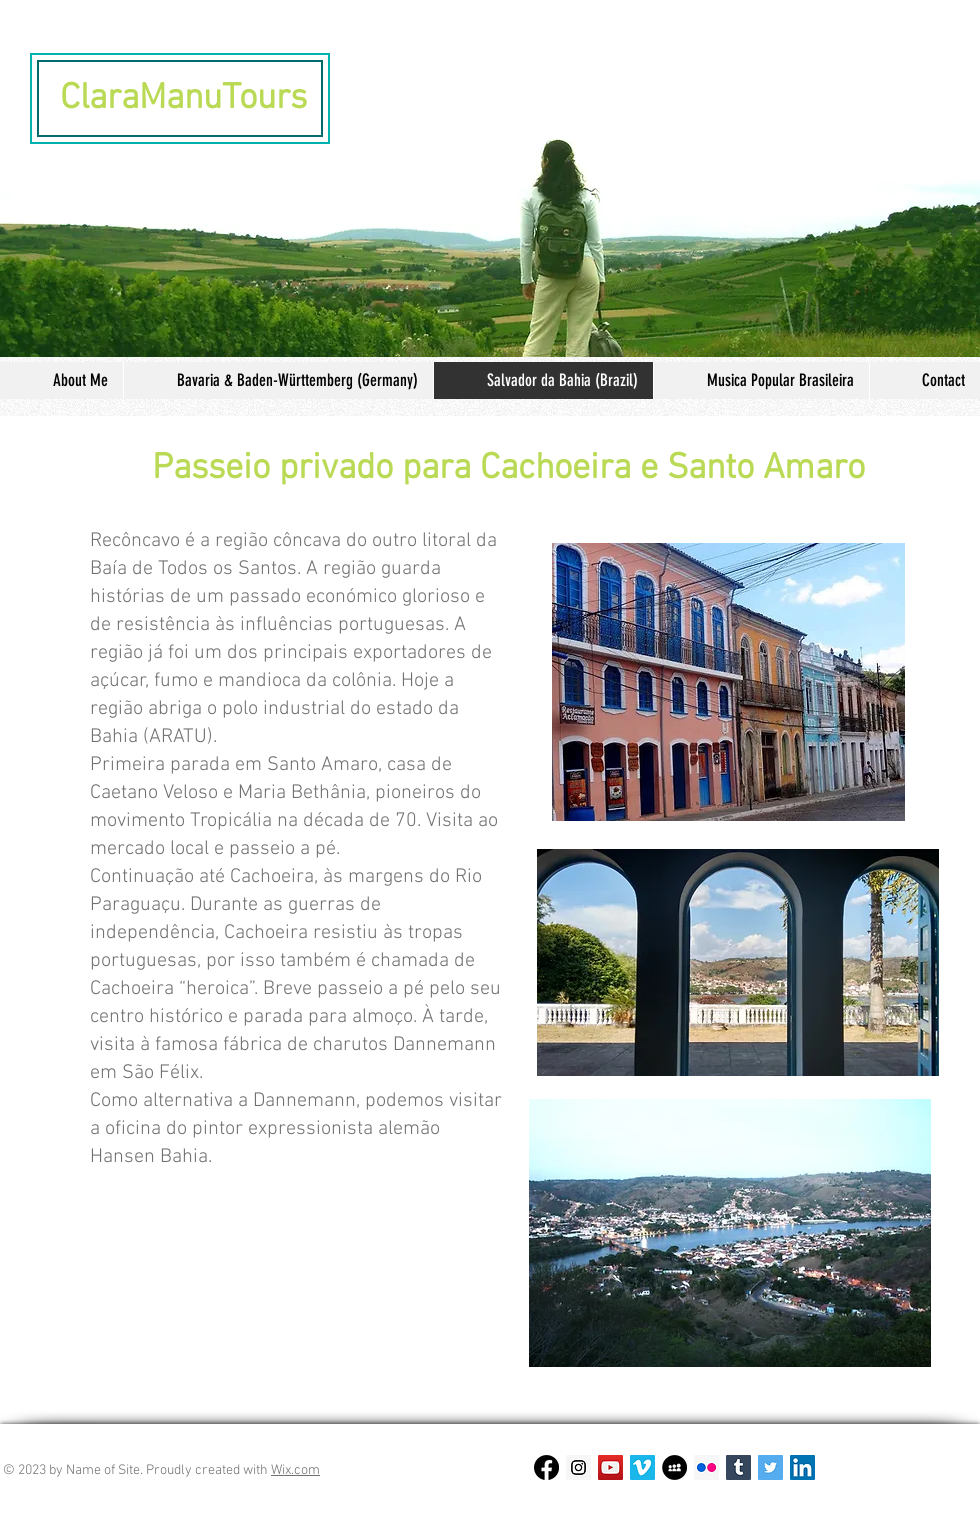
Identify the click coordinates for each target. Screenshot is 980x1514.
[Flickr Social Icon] (706, 1467)
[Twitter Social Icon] (770, 1467)
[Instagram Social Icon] (578, 1467)
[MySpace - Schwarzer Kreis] (674, 1467)
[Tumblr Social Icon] (738, 1467)
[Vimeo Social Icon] (642, 1467)
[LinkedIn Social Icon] (802, 1467)
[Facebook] (546, 1467)
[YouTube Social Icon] (610, 1467)
